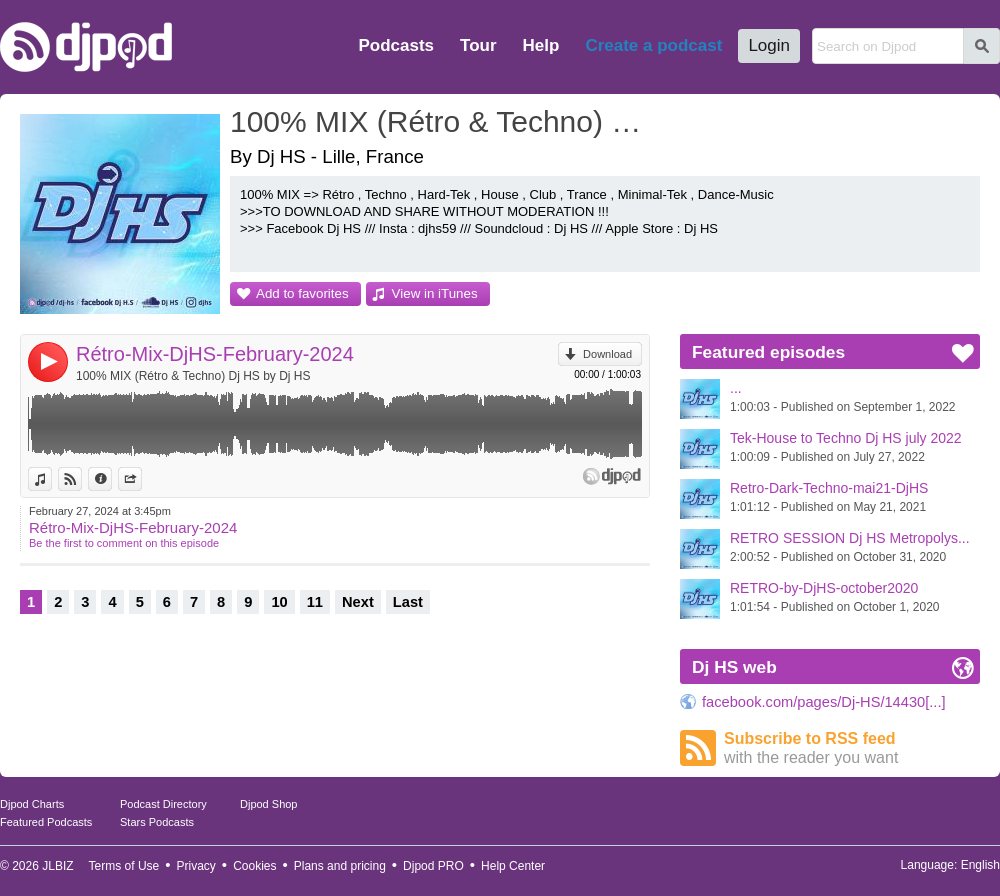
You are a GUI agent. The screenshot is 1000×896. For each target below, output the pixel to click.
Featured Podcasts (46, 822)
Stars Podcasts (157, 822)
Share (141, 479)
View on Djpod (81, 479)
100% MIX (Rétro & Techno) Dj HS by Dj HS (193, 376)
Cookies (254, 866)
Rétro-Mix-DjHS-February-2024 (215, 354)
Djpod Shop (269, 804)
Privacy (196, 866)
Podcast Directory (163, 804)
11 (315, 602)
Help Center (513, 866)
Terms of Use (124, 866)
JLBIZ (57, 866)
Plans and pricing (340, 866)
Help (541, 45)
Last (408, 602)
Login (769, 45)
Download (607, 354)
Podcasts (396, 45)
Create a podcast (653, 45)
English (980, 865)
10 (279, 602)
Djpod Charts (32, 804)
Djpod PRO (433, 866)
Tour (478, 45)
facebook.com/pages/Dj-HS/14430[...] (824, 702)
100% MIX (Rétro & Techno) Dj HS (445, 121)
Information (111, 479)
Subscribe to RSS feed (852, 748)
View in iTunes (435, 293)
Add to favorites (302, 293)
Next (358, 602)
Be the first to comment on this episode (124, 543)
